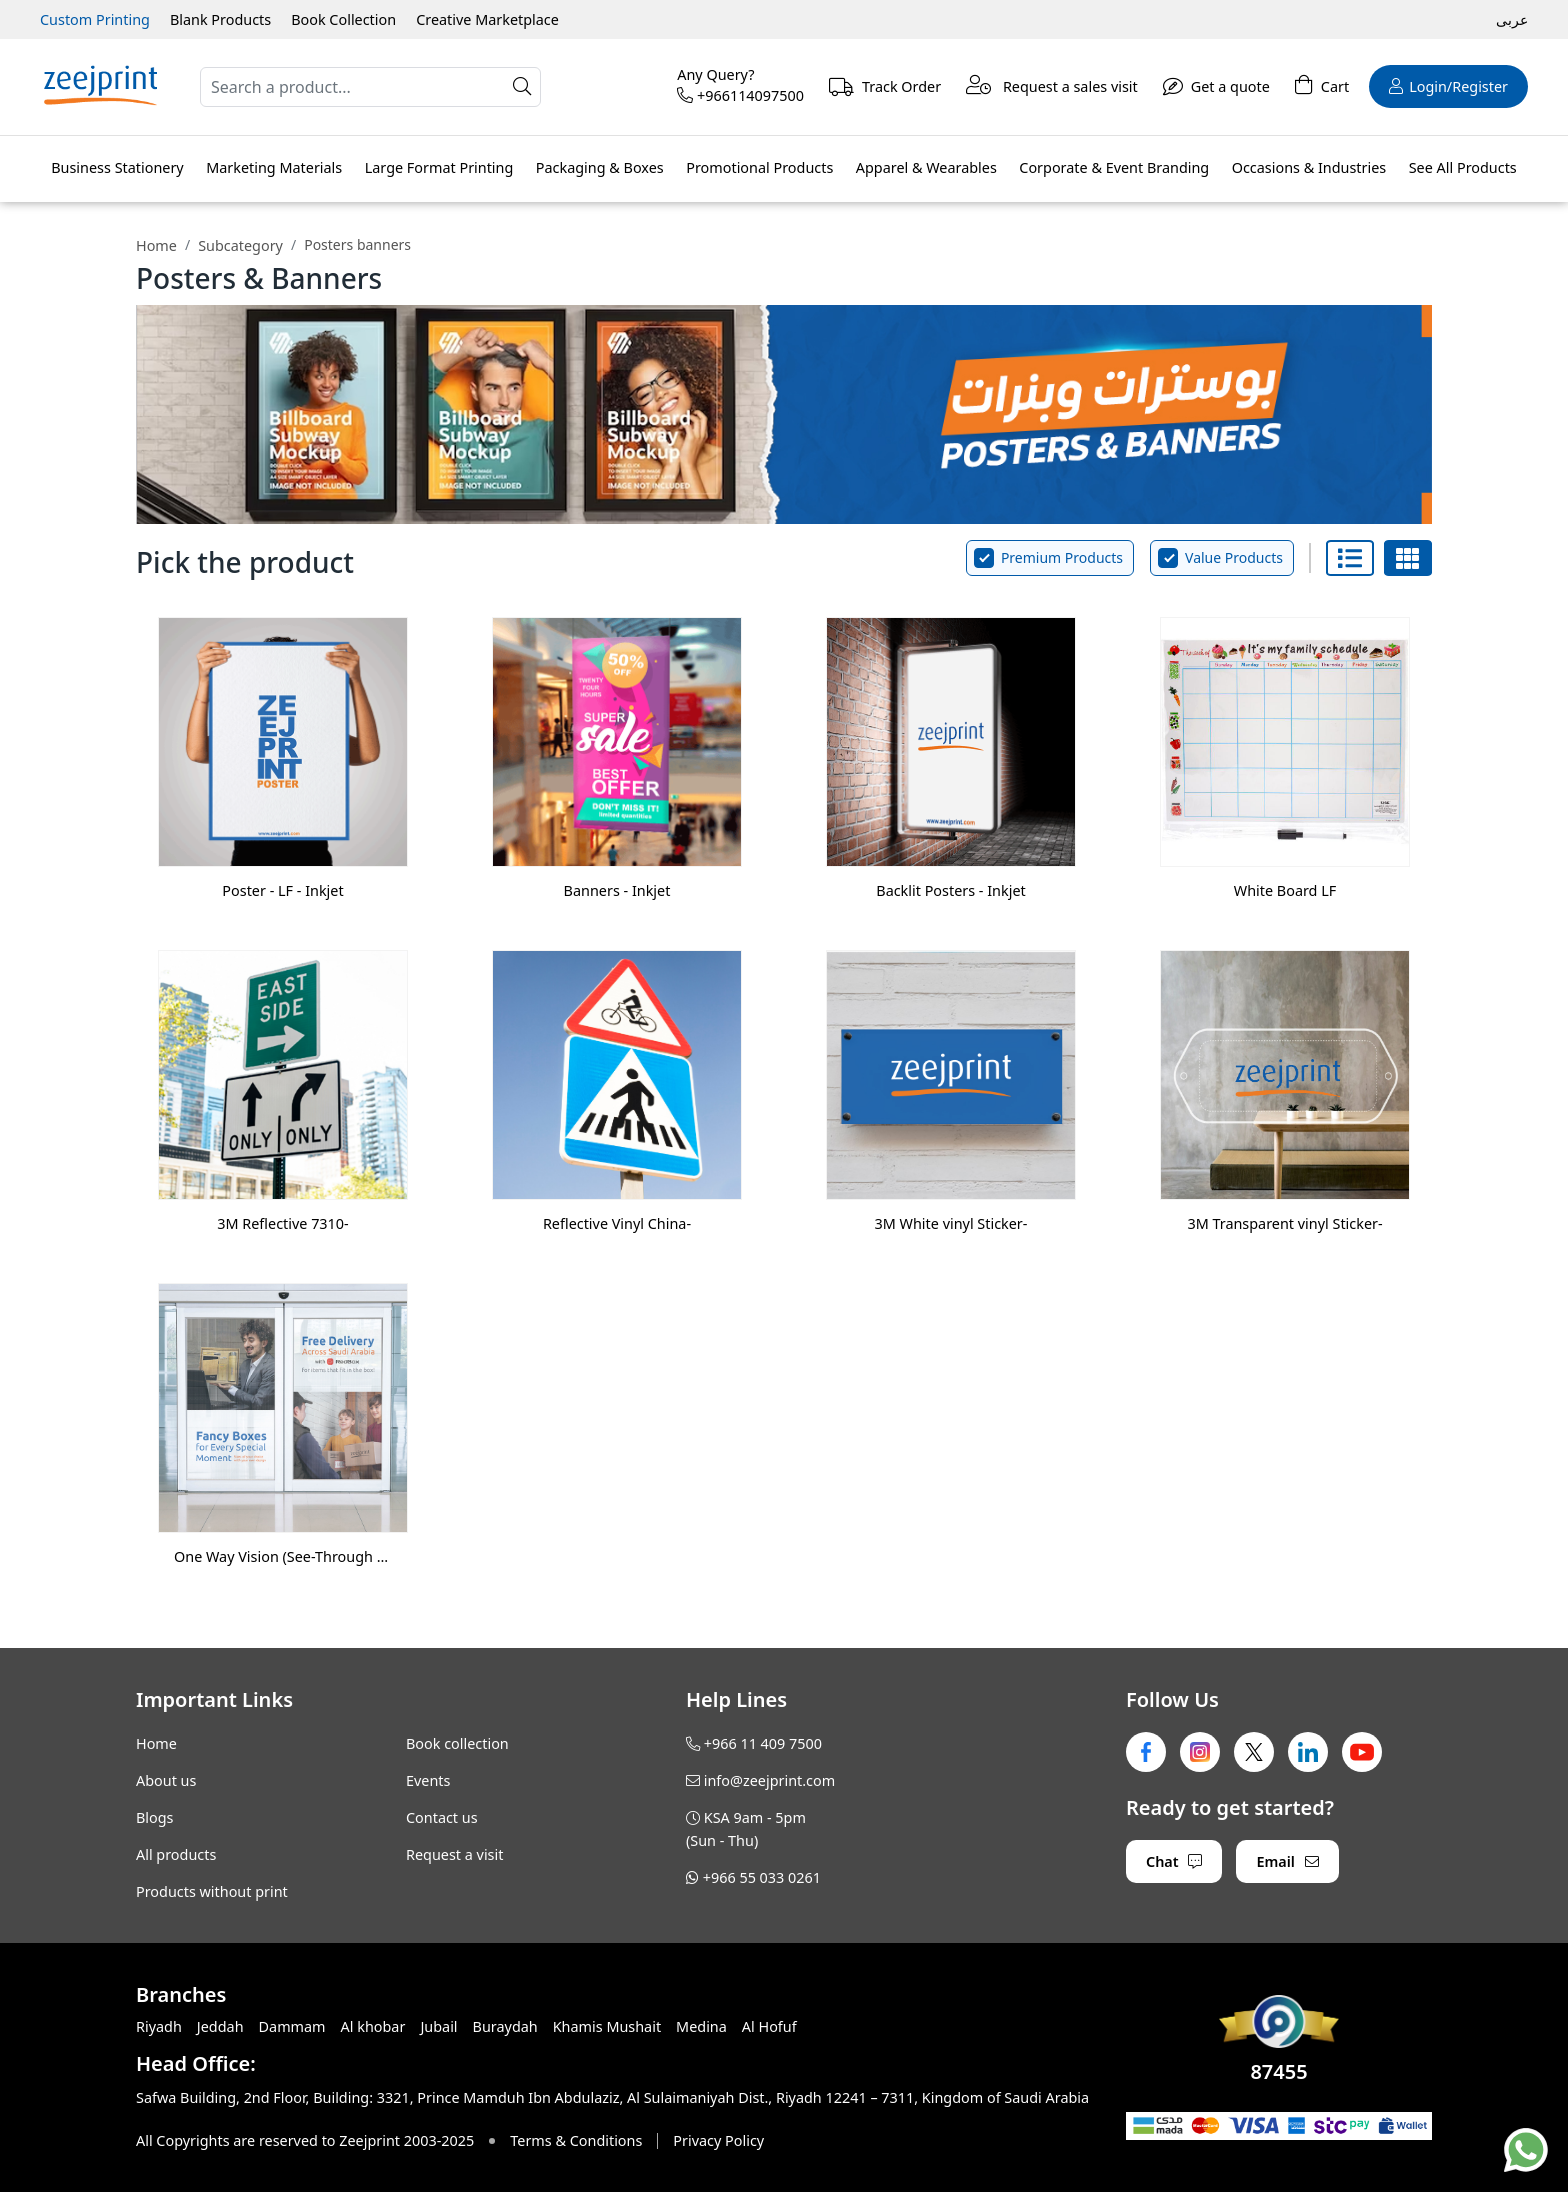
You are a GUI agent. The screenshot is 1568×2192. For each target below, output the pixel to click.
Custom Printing (95, 19)
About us (166, 1780)
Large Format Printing (439, 167)
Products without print (212, 1891)
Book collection (457, 1743)
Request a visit (454, 1854)
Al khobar (373, 2026)
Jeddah (220, 2026)
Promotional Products (759, 167)
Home (156, 245)
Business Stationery (117, 167)
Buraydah (505, 2026)
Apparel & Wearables (926, 167)
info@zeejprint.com (769, 1780)
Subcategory (240, 245)
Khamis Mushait (607, 2026)
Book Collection (343, 19)
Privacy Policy (718, 2140)
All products (176, 1854)
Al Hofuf (769, 2026)
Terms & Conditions (576, 2140)
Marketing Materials (274, 167)
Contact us (442, 1817)
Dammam (292, 2026)
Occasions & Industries (1309, 167)
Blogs (155, 1817)
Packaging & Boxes (600, 167)
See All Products (1463, 167)
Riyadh (159, 2026)
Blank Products (220, 19)
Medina (701, 2026)
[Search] (370, 87)
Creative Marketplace (487, 19)
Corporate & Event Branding (1114, 167)
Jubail (438, 2026)
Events (428, 1780)
